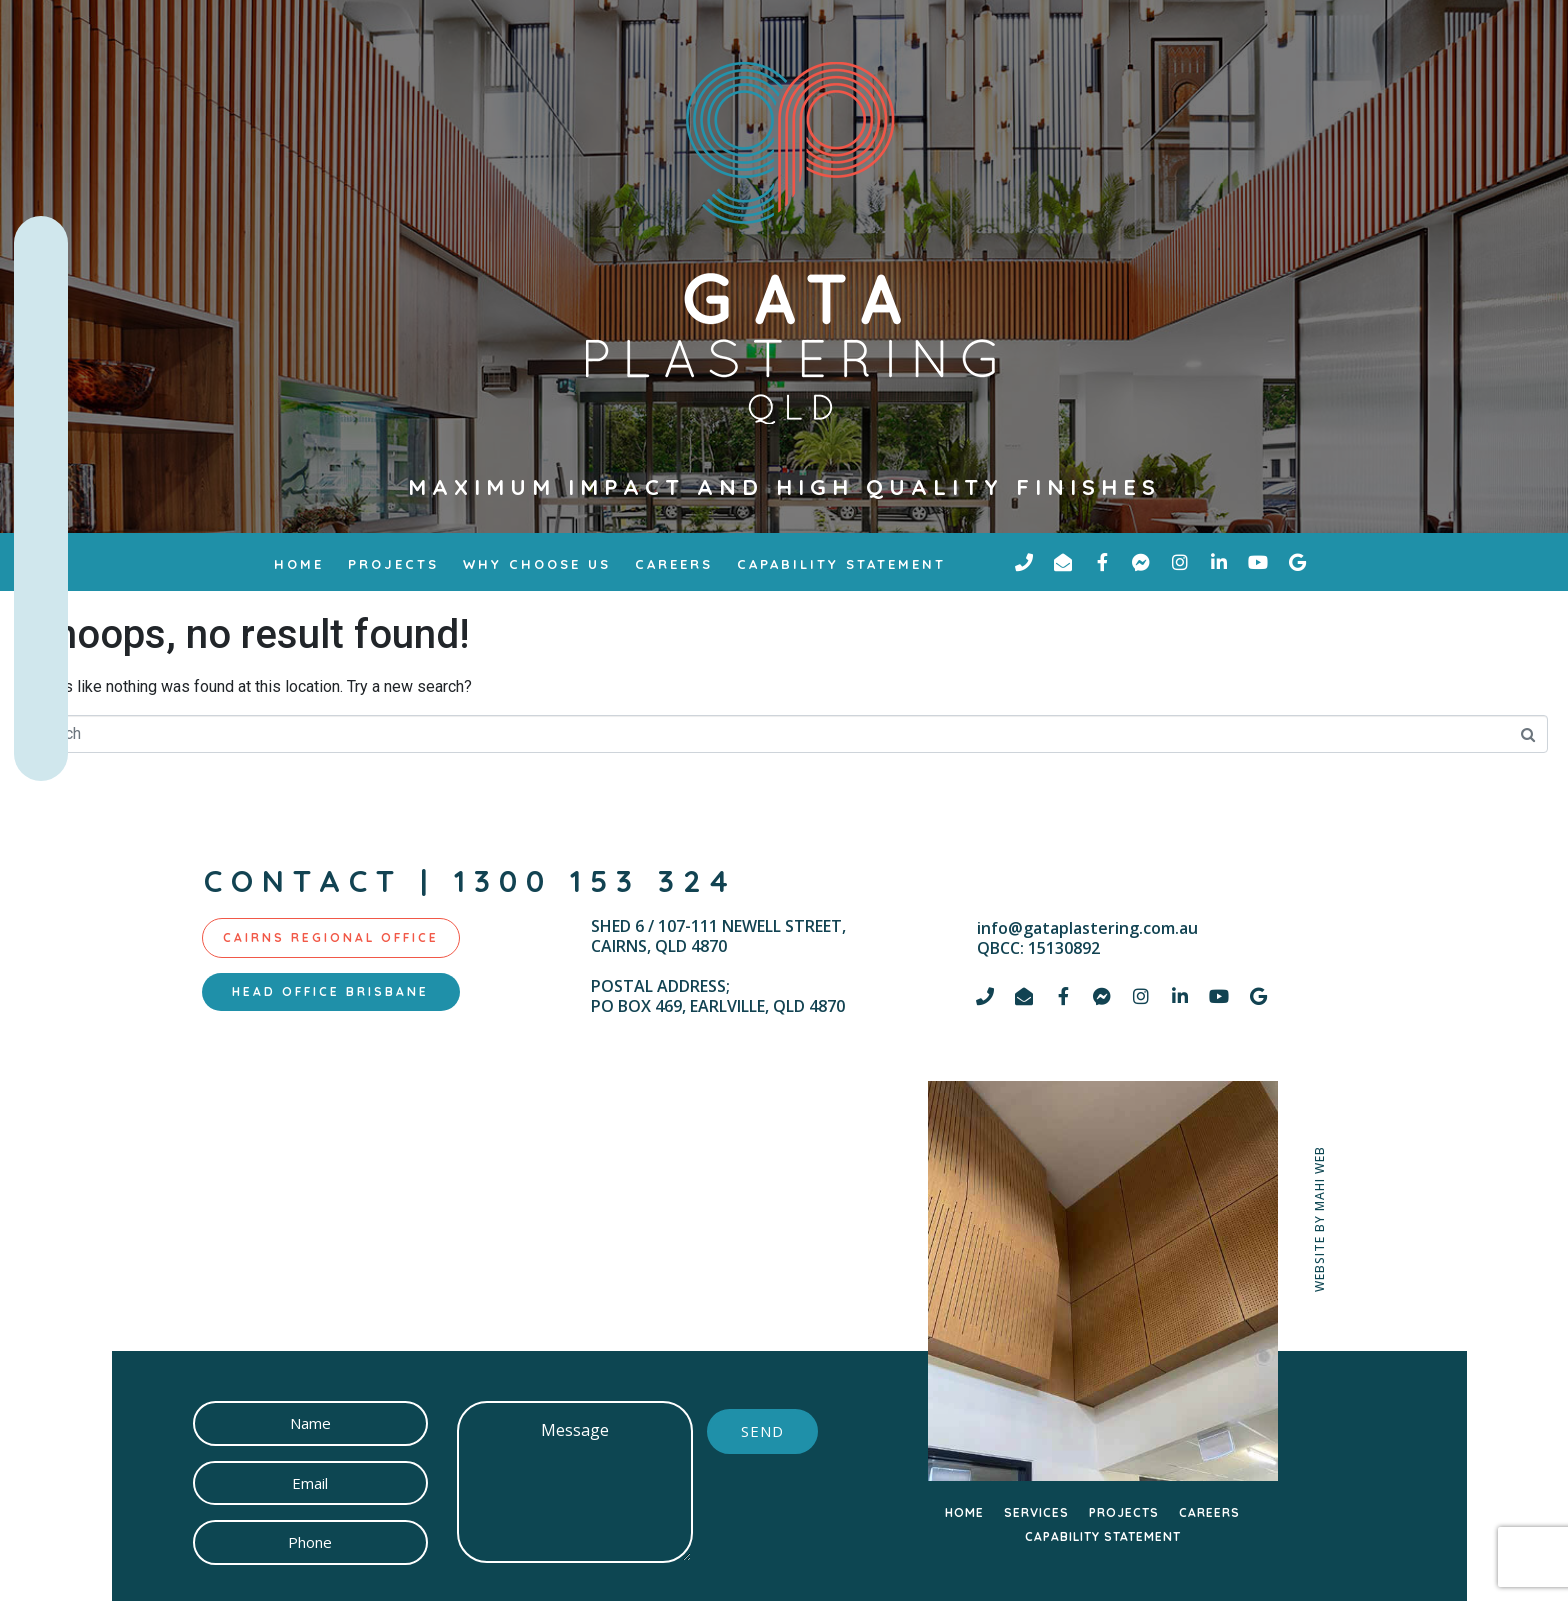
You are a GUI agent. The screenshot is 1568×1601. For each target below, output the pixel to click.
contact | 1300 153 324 (470, 881)
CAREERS (1209, 1512)
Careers (674, 564)
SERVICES (1036, 1512)
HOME (964, 1512)
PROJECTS (1124, 1512)
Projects (393, 564)
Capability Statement (841, 564)
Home (299, 564)
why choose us (537, 564)
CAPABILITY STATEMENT (1103, 1536)
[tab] (331, 938)
